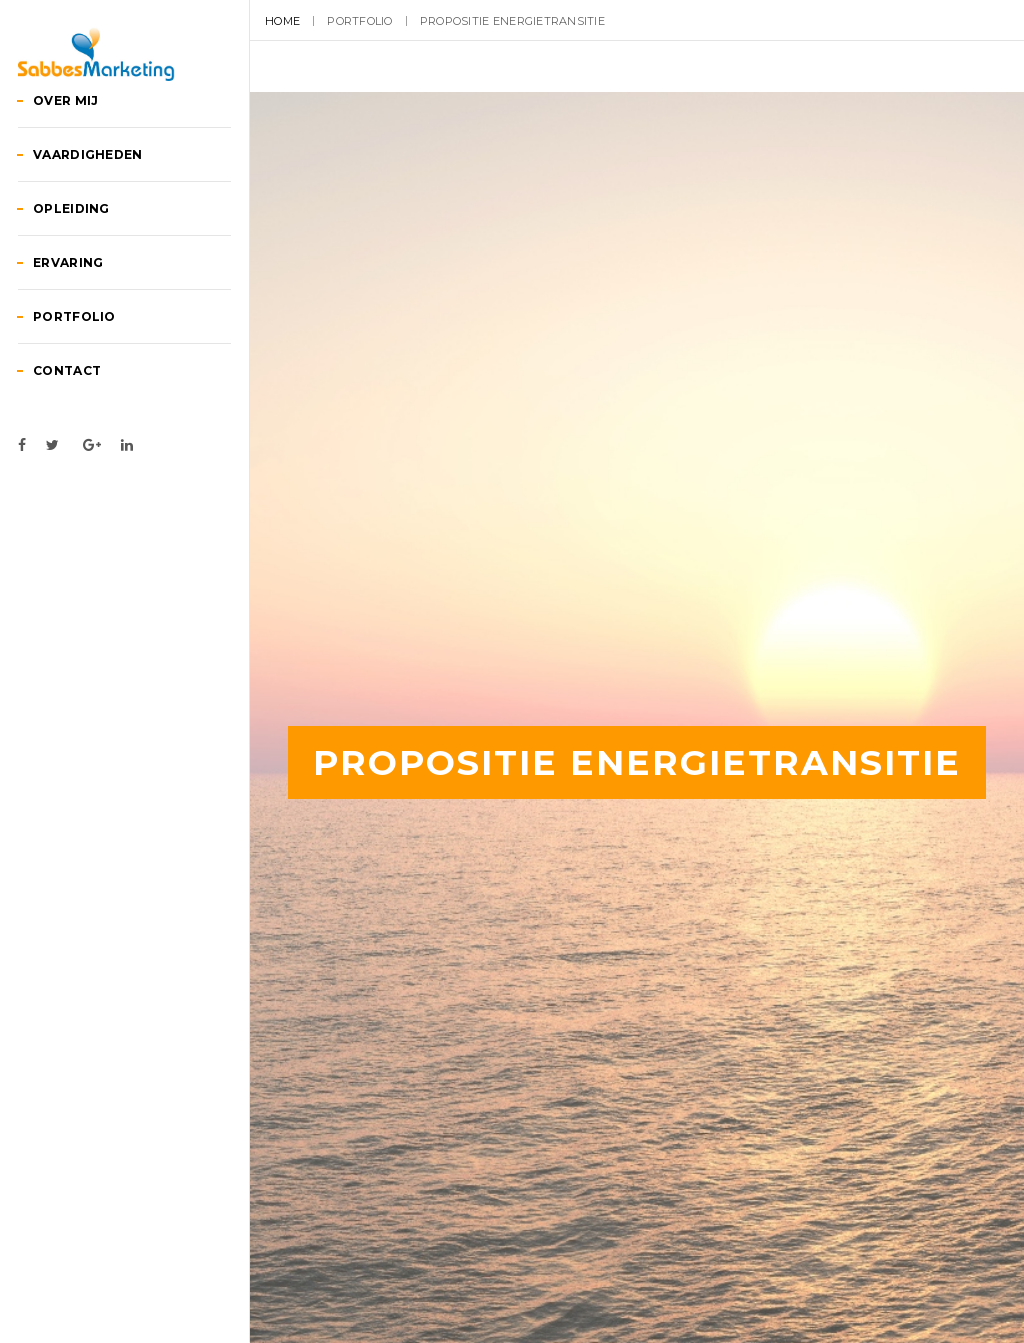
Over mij (87, 186)
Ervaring (90, 348)
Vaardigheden (109, 240)
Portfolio (96, 402)
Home (282, 21)
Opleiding (93, 294)
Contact (89, 456)
